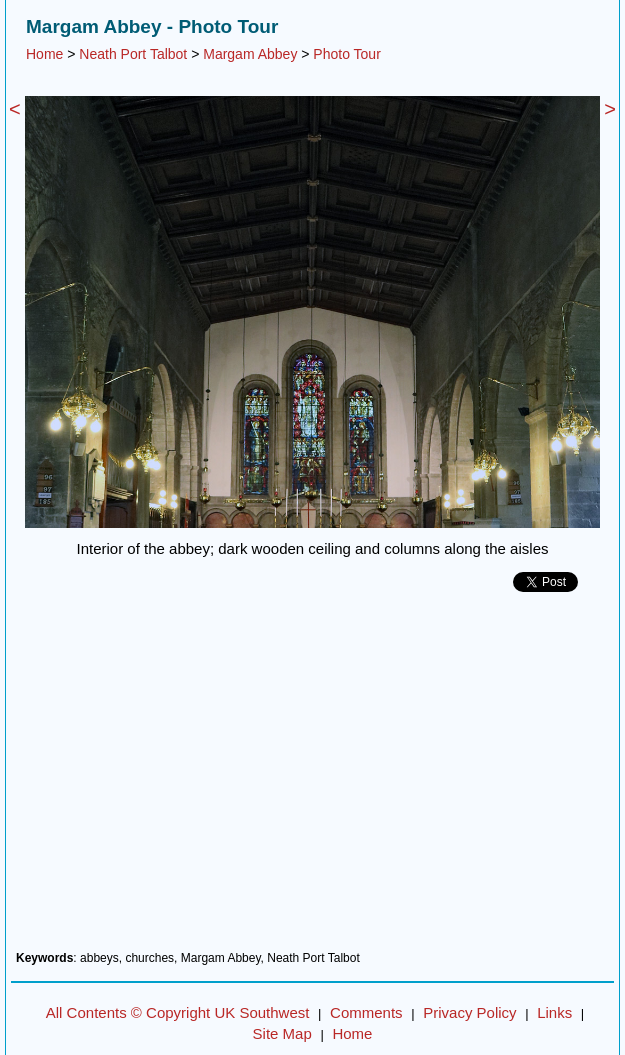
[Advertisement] (312, 779)
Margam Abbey (250, 54)
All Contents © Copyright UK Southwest (178, 1012)
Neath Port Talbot (133, 54)
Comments (366, 1012)
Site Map (282, 1033)
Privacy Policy (469, 1012)
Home (44, 54)
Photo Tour (346, 54)
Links (554, 1012)
